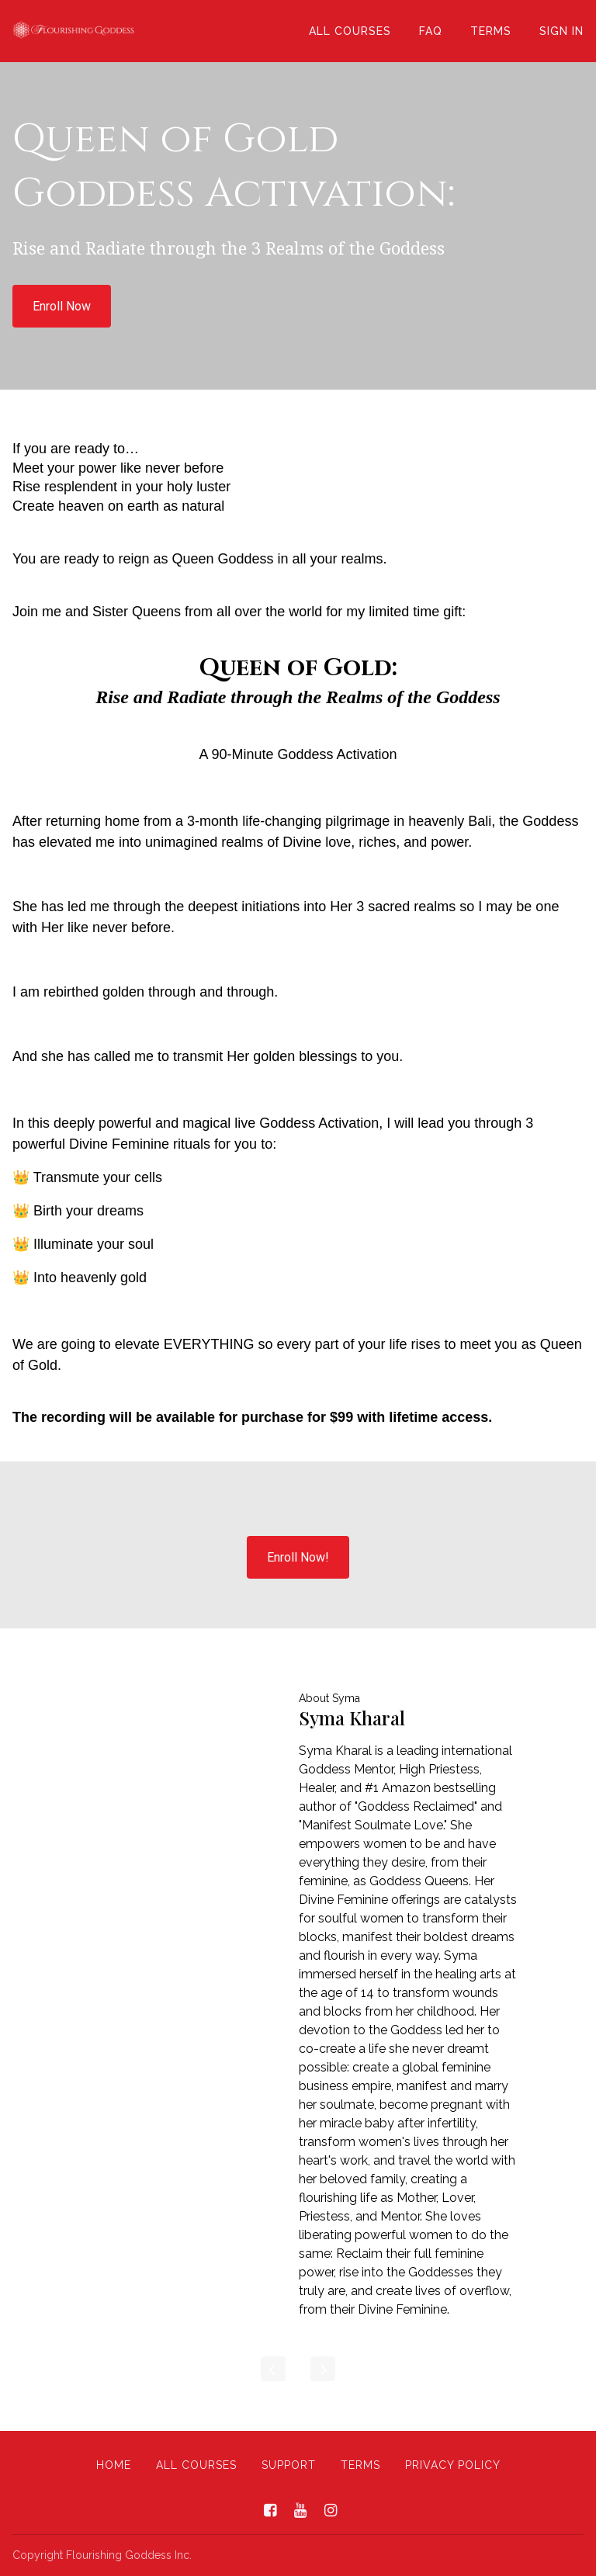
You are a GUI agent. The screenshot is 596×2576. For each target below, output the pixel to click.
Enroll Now (62, 306)
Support (289, 2465)
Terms (490, 31)
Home (113, 2465)
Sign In (561, 31)
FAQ (430, 31)
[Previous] (273, 2368)
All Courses (350, 31)
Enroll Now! (298, 1557)
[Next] (322, 2368)
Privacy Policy (453, 2465)
